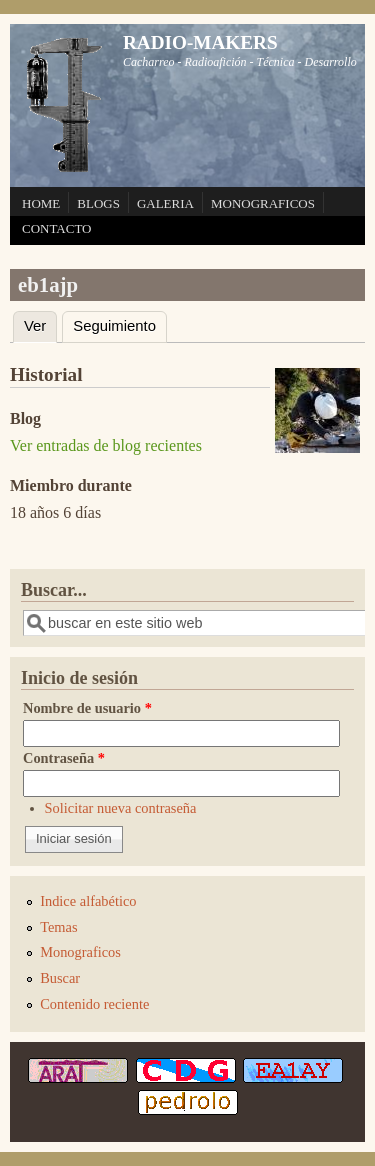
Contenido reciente (94, 1004)
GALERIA (165, 203)
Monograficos (80, 952)
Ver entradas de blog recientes (106, 445)
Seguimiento (114, 326)
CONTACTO (57, 228)
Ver (40, 323)
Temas (58, 927)
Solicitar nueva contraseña (121, 808)
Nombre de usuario (87, 708)
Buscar (60, 978)
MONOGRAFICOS (263, 203)
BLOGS (98, 203)
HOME (41, 203)
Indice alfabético (88, 901)
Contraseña (64, 758)
